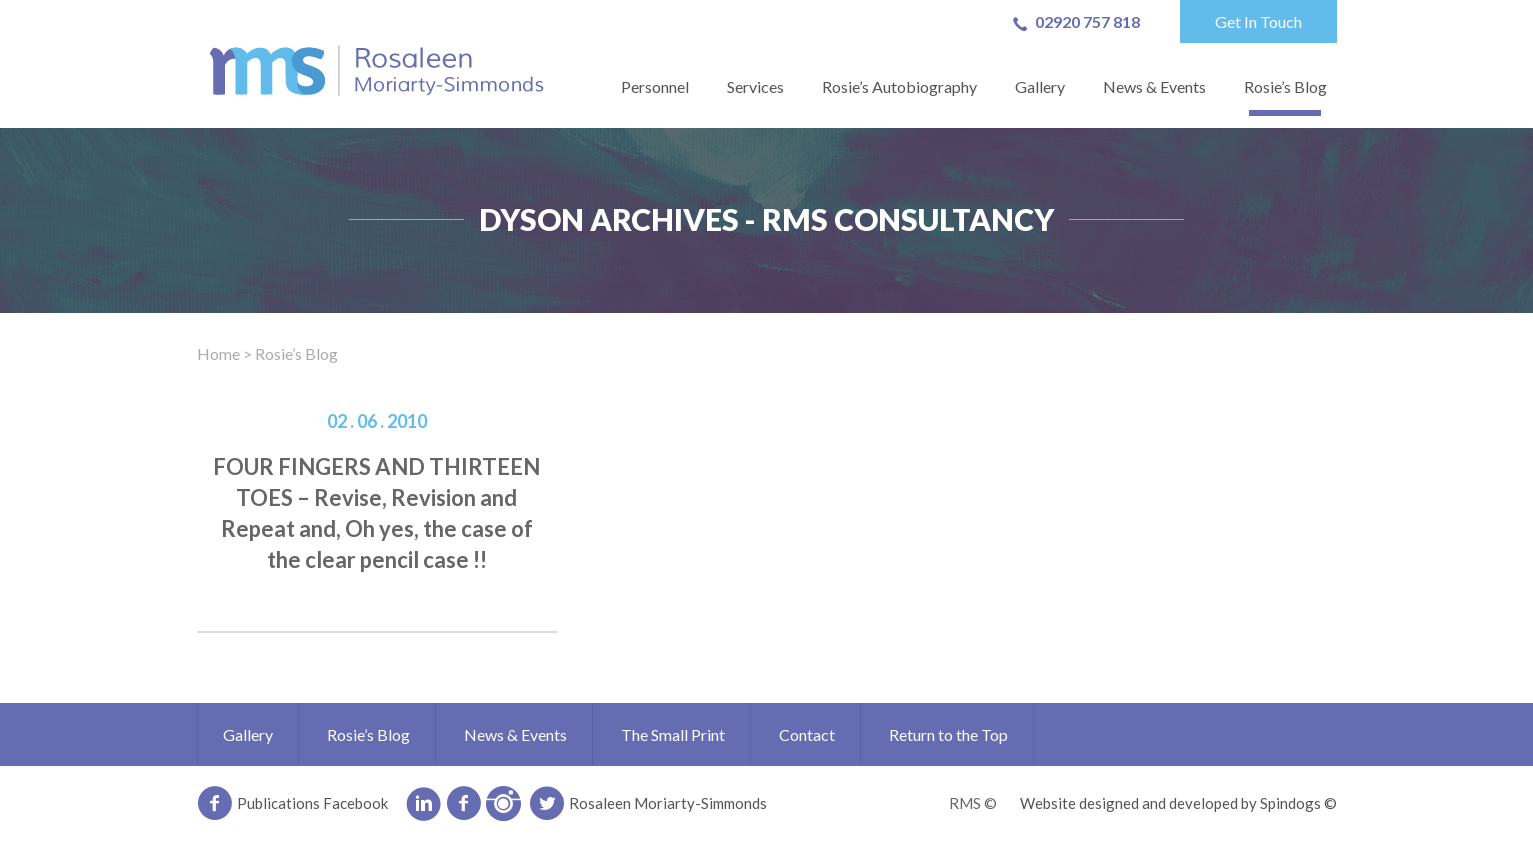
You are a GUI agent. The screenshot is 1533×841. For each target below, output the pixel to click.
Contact (807, 734)
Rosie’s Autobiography (899, 86)
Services (755, 86)
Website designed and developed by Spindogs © (1178, 803)
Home (218, 353)
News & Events (1154, 86)
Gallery (1040, 86)
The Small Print (673, 734)
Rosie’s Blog (1285, 86)
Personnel (655, 86)
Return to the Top (948, 734)
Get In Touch (1258, 21)
